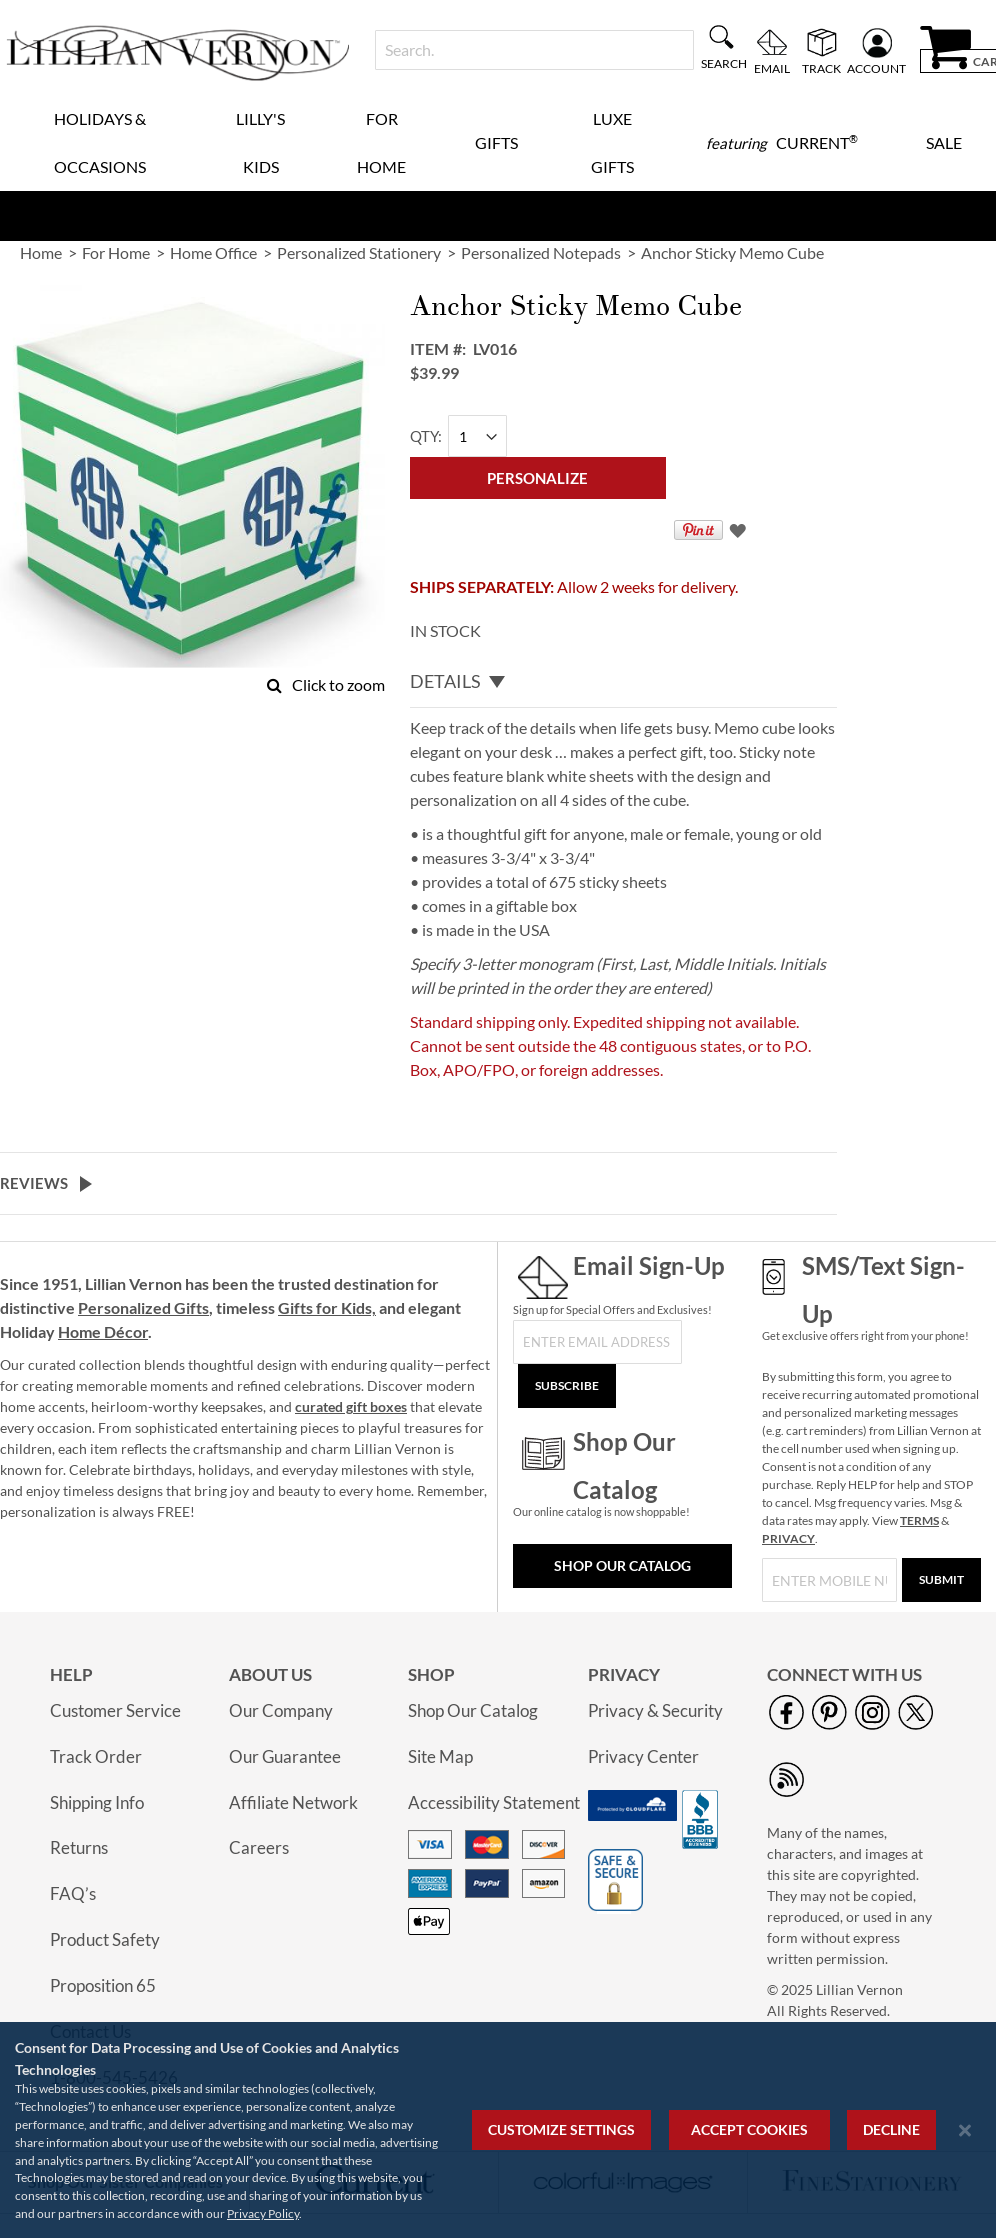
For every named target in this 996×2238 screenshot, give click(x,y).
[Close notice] (965, 2130)
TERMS (919, 1520)
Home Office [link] (213, 252)
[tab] (623, 682)
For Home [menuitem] (381, 142)
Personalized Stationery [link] (359, 252)
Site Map (440, 1756)
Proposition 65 (103, 1985)
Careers (259, 1847)
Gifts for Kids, (327, 1307)
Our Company (281, 1710)
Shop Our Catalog (622, 1565)
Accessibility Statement (494, 1802)
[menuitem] (782, 143)
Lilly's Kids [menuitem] (260, 142)
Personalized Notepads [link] (541, 252)
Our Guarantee (285, 1756)
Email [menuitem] (772, 68)
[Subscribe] (567, 1386)
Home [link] (41, 252)
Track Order (96, 1756)
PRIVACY (788, 1538)
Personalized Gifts (143, 1307)
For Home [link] (116, 252)
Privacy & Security (655, 1710)
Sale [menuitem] (944, 142)
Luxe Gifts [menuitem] (612, 142)
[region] (498, 2130)
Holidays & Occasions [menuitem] (100, 142)
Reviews (34, 1183)
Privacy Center (643, 1756)
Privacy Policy (263, 2213)
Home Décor (103, 1331)
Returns (79, 1847)
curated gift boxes (351, 1406)
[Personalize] (538, 478)
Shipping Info (97, 1802)
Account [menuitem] (876, 68)
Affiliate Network (293, 1802)
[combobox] (534, 50)
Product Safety (105, 1939)
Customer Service (115, 1710)
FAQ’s (73, 1893)
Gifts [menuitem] (496, 142)
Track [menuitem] (821, 68)
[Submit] (941, 1580)
